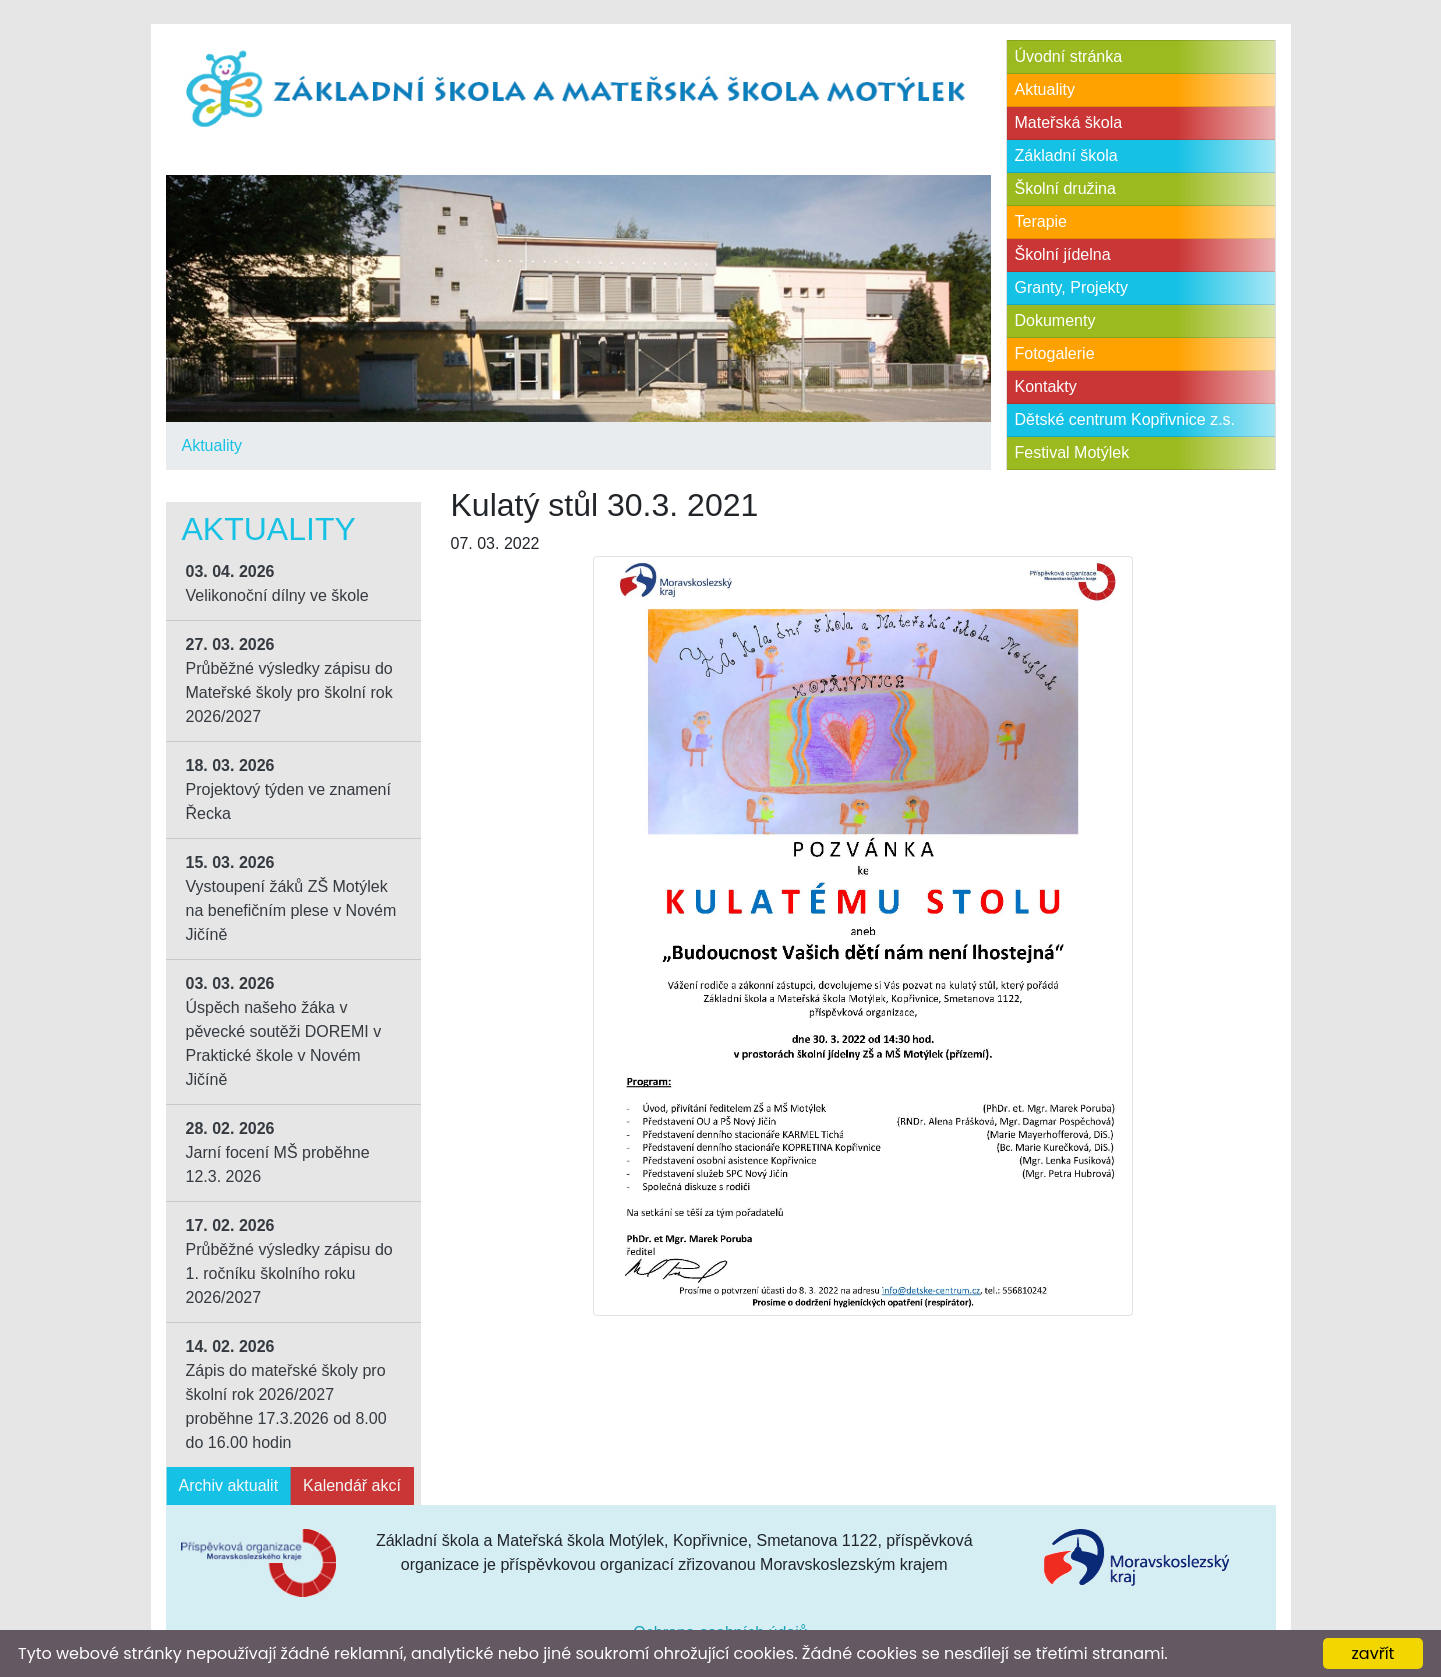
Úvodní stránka (1069, 56)
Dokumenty (1055, 320)
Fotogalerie (1055, 353)
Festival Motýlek (1072, 452)
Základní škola (1066, 155)
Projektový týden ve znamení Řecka (288, 789)
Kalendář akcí (352, 1485)
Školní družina (1065, 188)
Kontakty (1046, 386)
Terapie (1041, 221)
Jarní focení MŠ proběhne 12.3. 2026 (278, 1152)
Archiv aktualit (229, 1485)
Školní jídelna (1063, 254)
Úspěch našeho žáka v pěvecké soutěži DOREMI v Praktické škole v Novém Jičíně (284, 1031)
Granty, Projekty (1072, 287)
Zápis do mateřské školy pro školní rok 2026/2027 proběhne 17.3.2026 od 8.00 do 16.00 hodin (286, 1394)
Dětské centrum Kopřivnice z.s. (1125, 419)
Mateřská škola (1069, 122)
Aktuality (212, 445)
